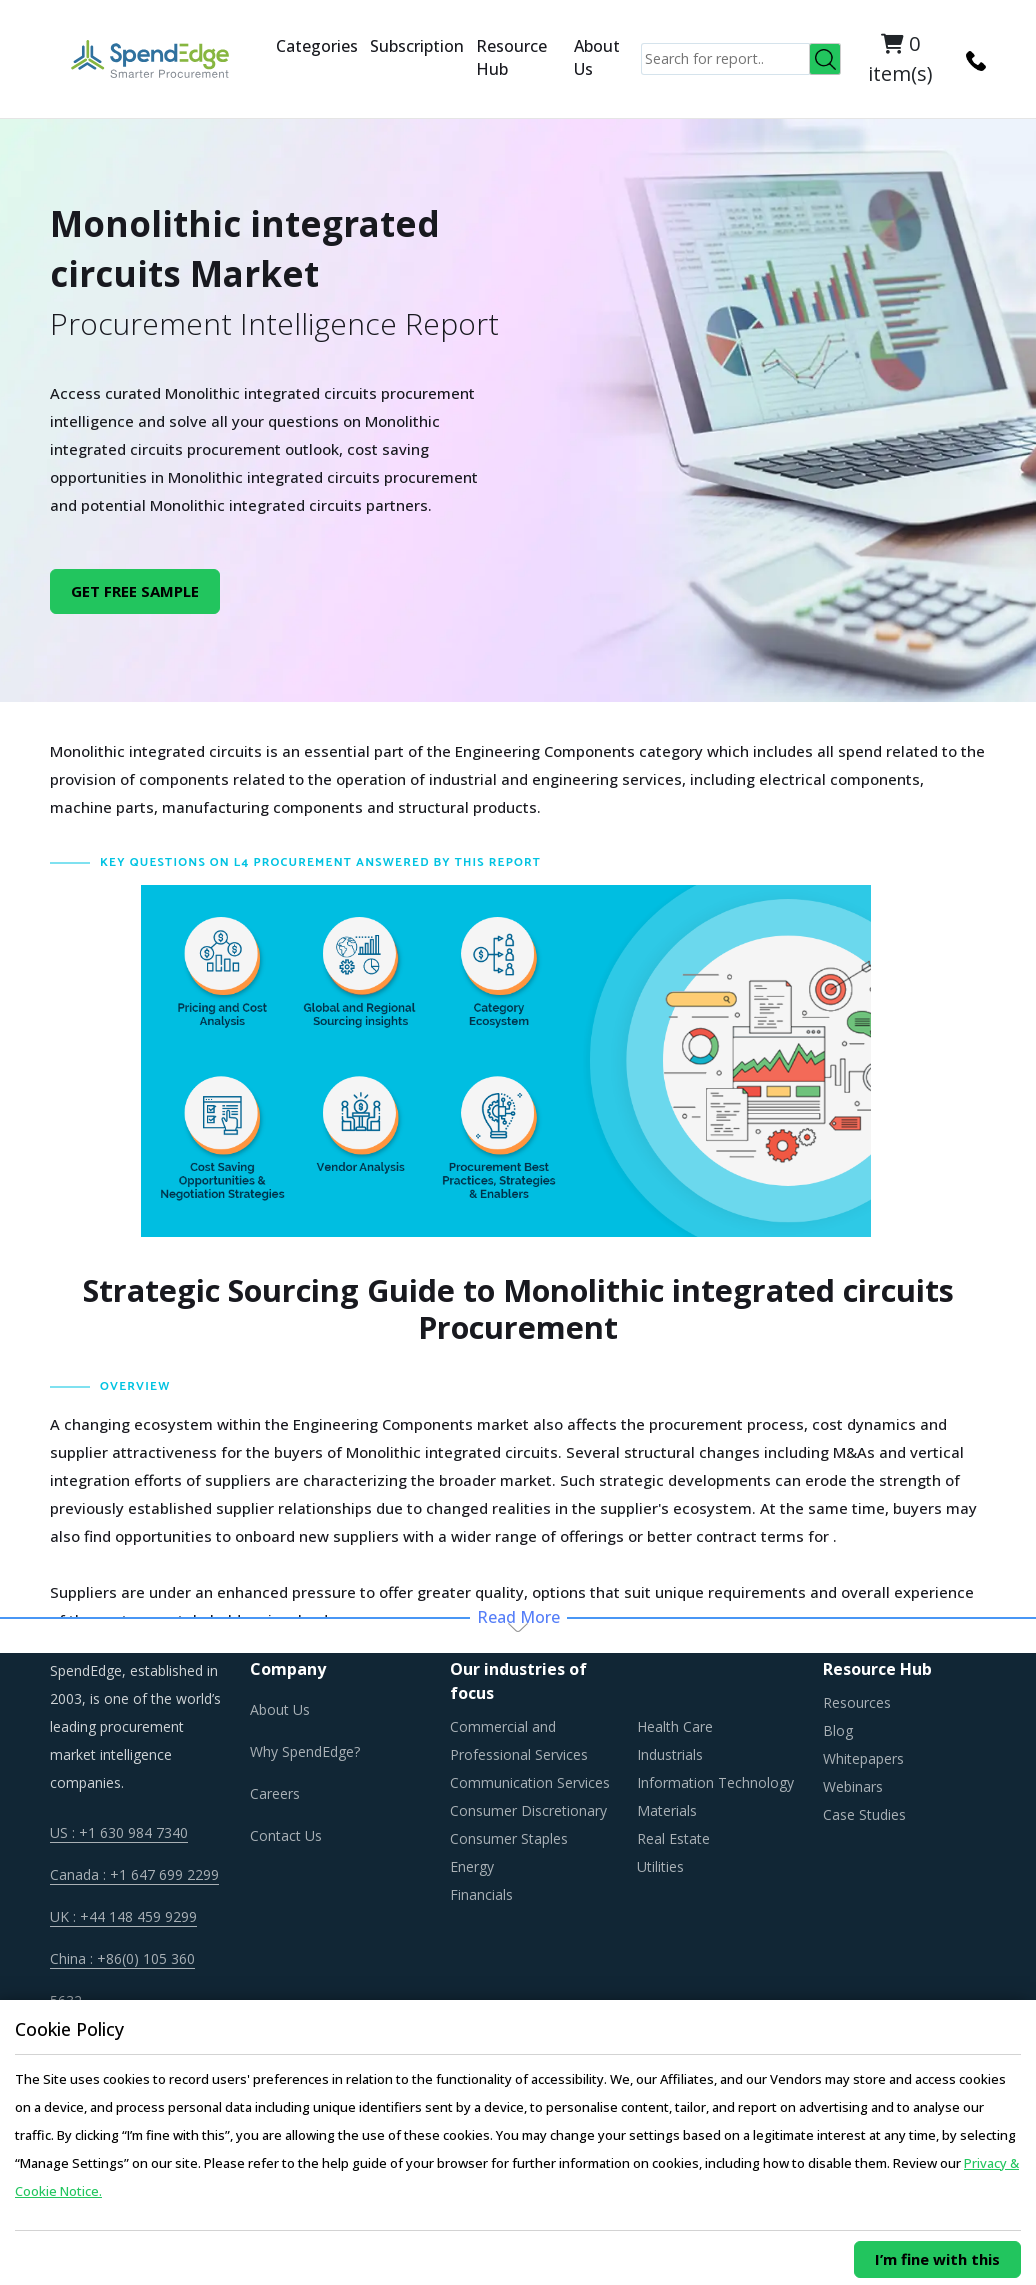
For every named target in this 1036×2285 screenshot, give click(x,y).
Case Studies (864, 1814)
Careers (275, 1793)
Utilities (660, 1866)
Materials (667, 1810)
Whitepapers (863, 1758)
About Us (597, 57)
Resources (857, 1702)
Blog (838, 1730)
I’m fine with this (937, 2259)
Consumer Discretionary (528, 1810)
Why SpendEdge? (305, 1751)
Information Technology (715, 1782)
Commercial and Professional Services (519, 1740)
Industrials (670, 1754)
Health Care (675, 1726)
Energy (472, 1866)
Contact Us (286, 1835)
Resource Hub (511, 57)
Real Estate (673, 1838)
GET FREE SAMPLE (135, 591)
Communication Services (530, 1782)
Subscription (417, 46)
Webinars (853, 1786)
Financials (481, 1894)
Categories (317, 46)
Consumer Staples (509, 1838)
